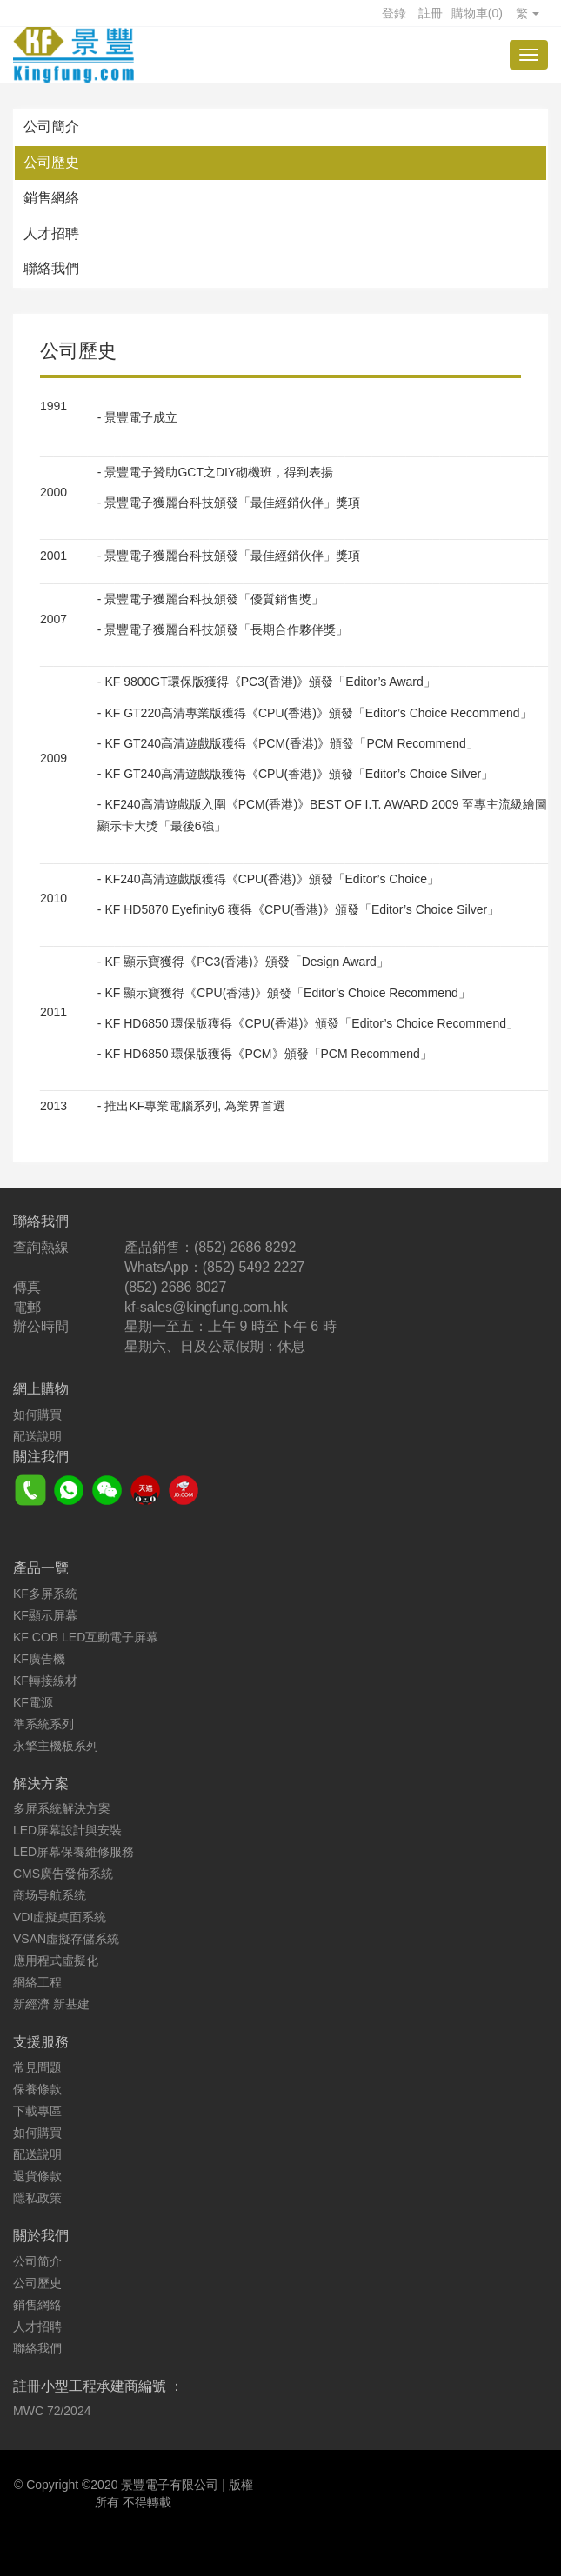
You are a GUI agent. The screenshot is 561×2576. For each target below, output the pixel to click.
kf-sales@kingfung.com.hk (206, 1307)
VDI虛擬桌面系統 (59, 1917)
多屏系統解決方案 (61, 1808)
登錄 (394, 13)
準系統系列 (43, 1724)
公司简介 (37, 2261)
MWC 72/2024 (51, 2411)
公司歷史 (51, 162)
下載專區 (37, 2111)
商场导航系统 (49, 1895)
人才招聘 (51, 233)
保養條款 (37, 2089)
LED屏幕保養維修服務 (73, 1852)
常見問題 (37, 2067)
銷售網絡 (51, 197)
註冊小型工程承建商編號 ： (98, 2386)
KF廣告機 (39, 1659)
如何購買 (37, 1414)
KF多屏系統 (45, 1594)
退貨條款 (37, 2176)
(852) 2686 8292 (245, 1247)
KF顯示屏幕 (45, 1615)
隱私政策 (37, 2198)
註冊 (430, 13)
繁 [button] (527, 13)
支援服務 (41, 2041)
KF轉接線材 (45, 1680)
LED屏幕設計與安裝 (67, 1830)
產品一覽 (41, 1568)
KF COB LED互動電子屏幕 (85, 1637)
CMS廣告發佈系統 (63, 1873)
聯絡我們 (51, 268)
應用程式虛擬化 (55, 1960)
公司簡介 (51, 126)
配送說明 (37, 1436)
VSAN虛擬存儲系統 (66, 1939)
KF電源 (33, 1702)
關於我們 (41, 2235)
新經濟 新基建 (51, 2004)
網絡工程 (37, 1982)
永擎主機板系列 (55, 1746)
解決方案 (41, 1783)
